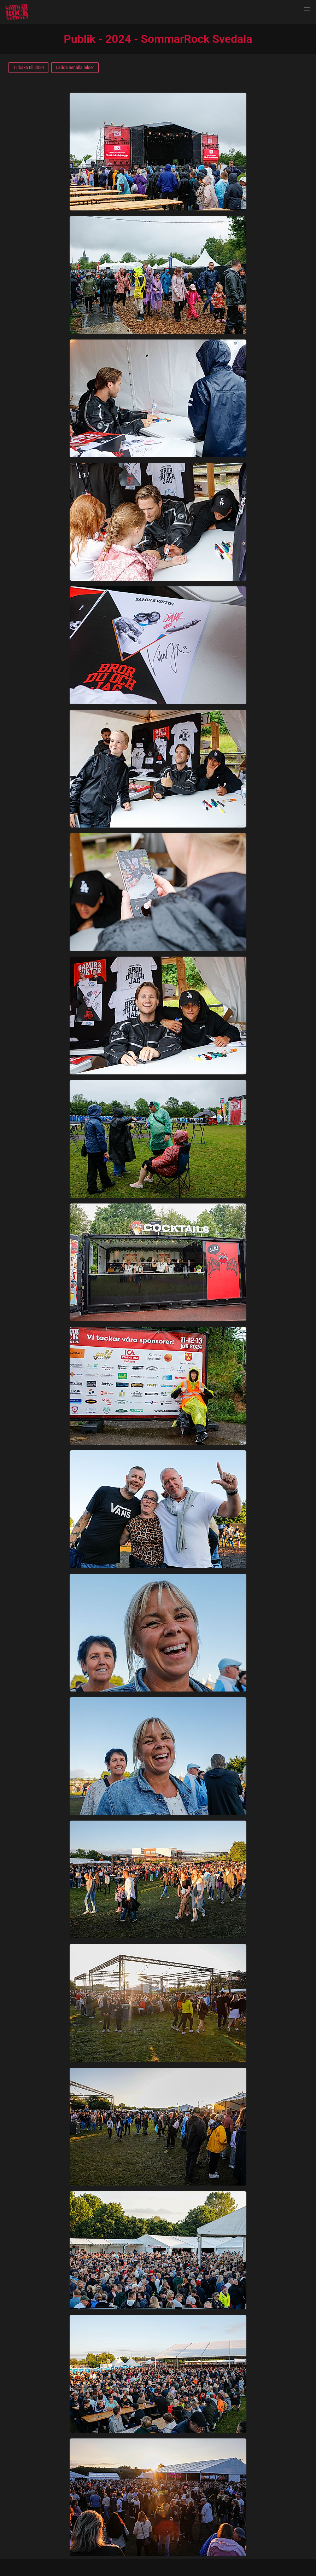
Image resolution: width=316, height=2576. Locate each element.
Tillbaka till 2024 (28, 67)
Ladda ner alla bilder (75, 67)
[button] (307, 9)
